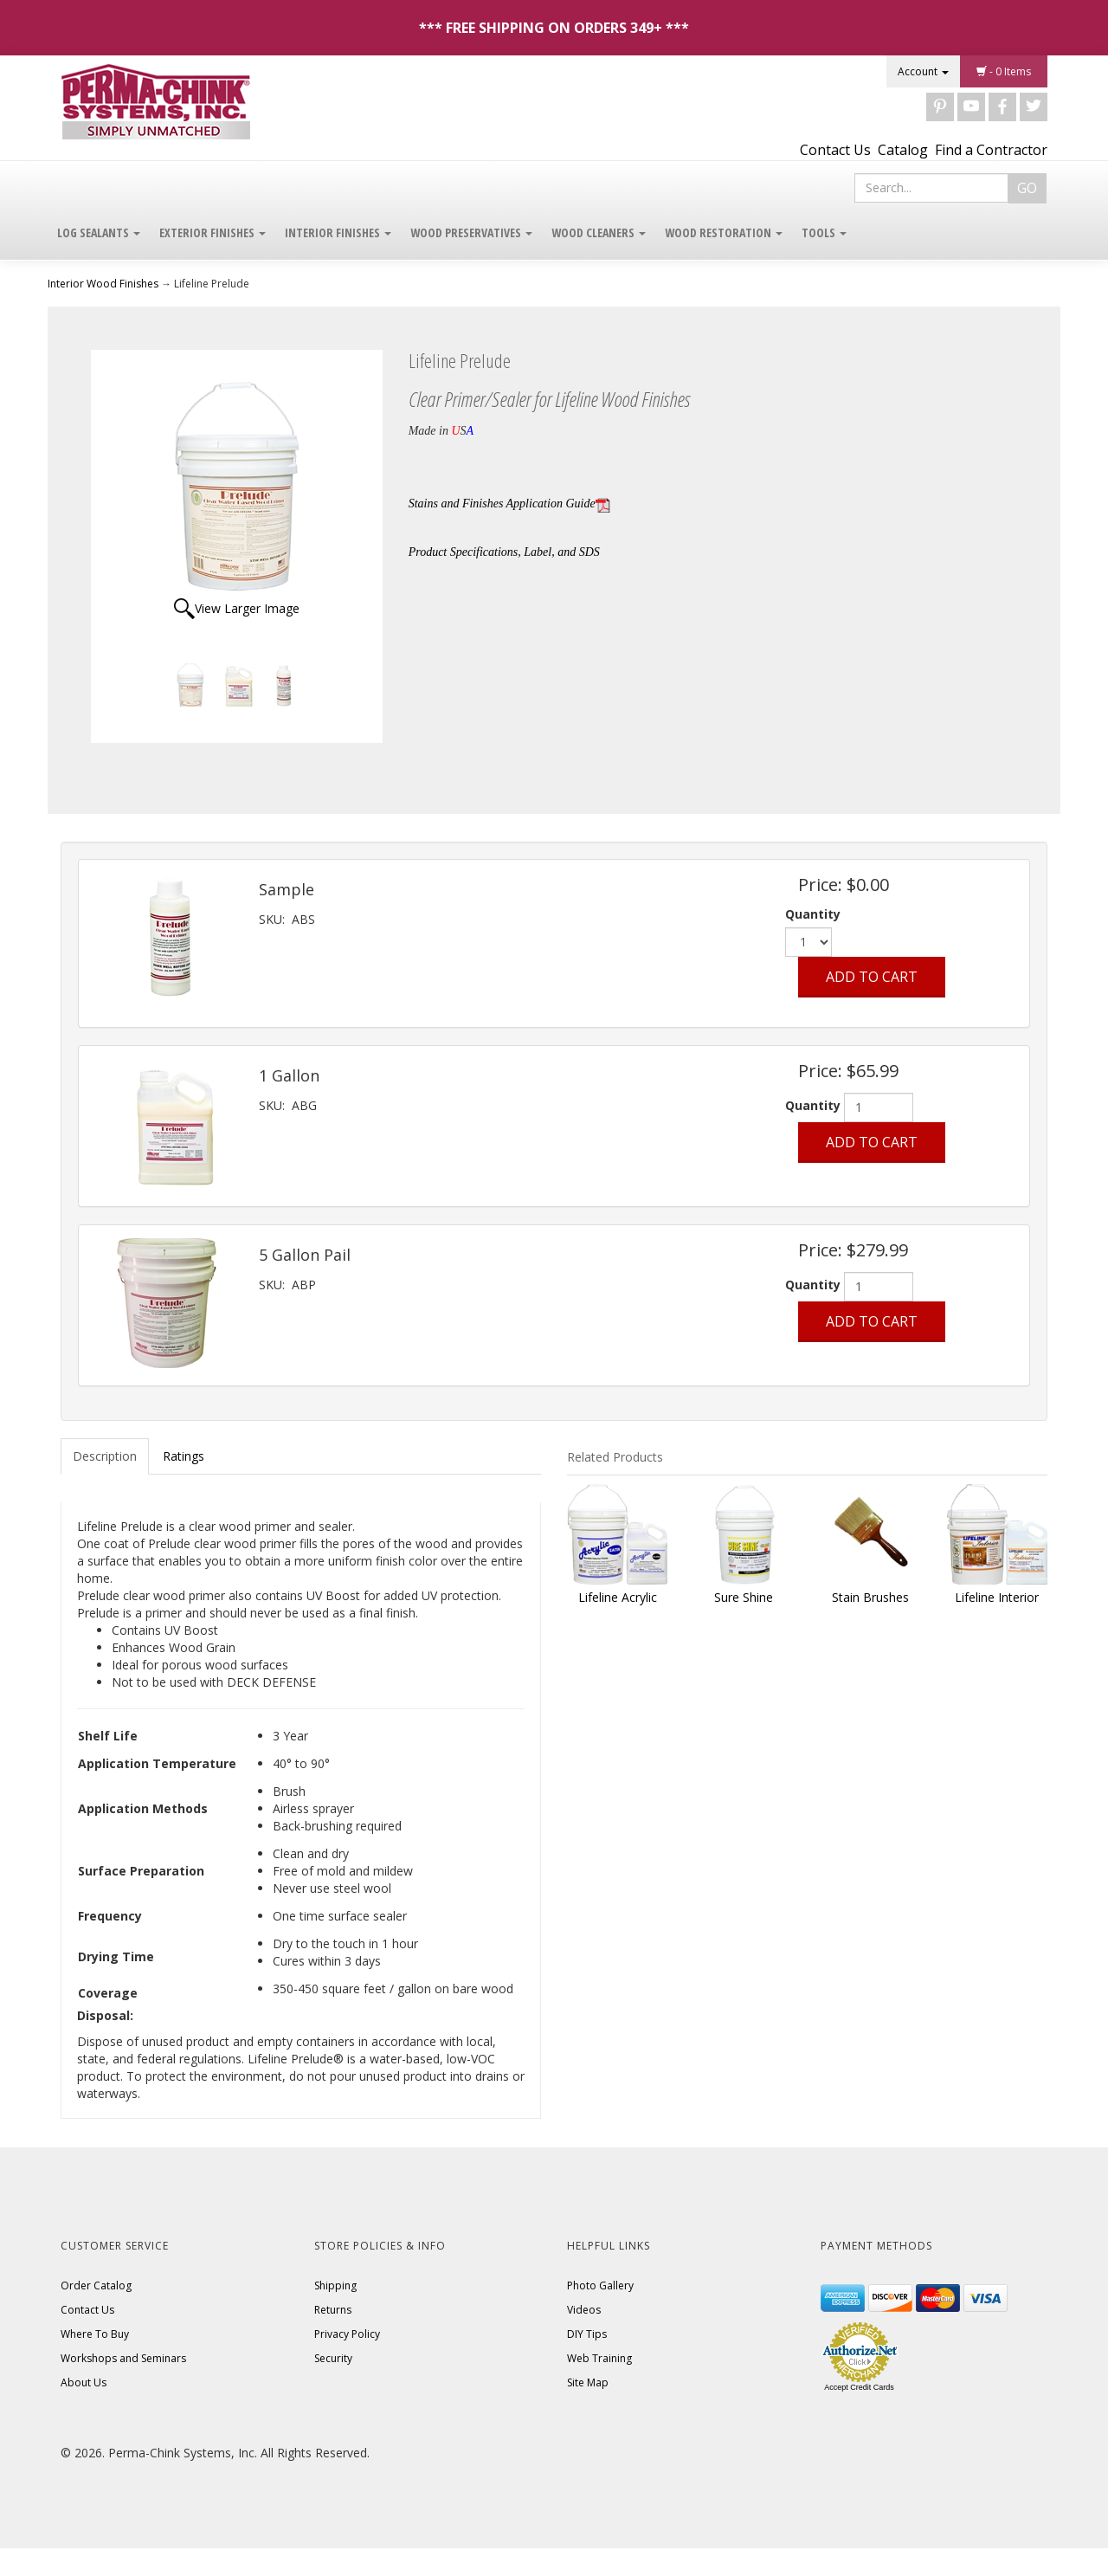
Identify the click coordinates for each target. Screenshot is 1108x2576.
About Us (83, 2382)
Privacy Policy (347, 2334)
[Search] (931, 188)
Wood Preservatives (471, 232)
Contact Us (835, 149)
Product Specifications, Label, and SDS (504, 552)
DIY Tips (587, 2334)
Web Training (599, 2358)
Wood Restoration (724, 232)
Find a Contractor (991, 149)
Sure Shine (743, 1597)
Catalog (903, 149)
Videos (584, 2309)
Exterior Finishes (212, 232)
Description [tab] (105, 1456)
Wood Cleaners (598, 232)
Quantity (813, 914)
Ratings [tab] (183, 1456)
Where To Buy (95, 2334)
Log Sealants (98, 232)
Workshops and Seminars (123, 2358)
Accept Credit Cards (859, 2387)
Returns (332, 2309)
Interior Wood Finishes (103, 283)
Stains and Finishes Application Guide (509, 503)
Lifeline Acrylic (617, 1597)
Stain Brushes (870, 1597)
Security (333, 2358)
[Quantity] (878, 1107)
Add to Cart (872, 976)
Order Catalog (96, 2285)
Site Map (588, 2382)
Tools (824, 232)
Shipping (335, 2285)
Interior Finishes (338, 232)
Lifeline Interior (997, 1597)
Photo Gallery (600, 2285)
